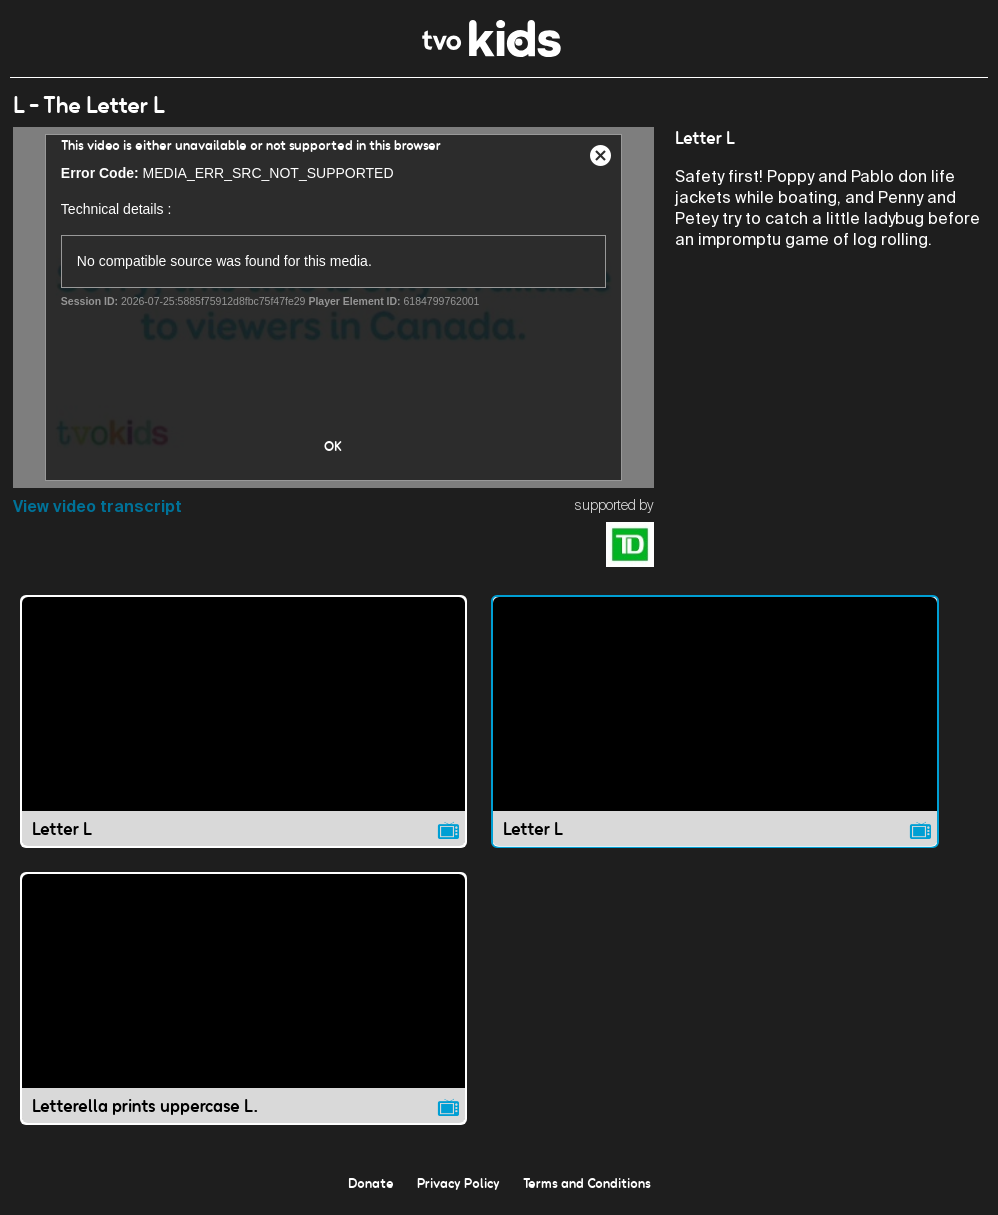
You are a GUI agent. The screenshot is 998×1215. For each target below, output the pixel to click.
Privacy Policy (458, 1183)
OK (333, 446)
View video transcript (97, 506)
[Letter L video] (243, 721)
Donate (371, 1183)
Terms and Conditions (587, 1183)
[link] (491, 51)
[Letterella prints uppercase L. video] (243, 998)
